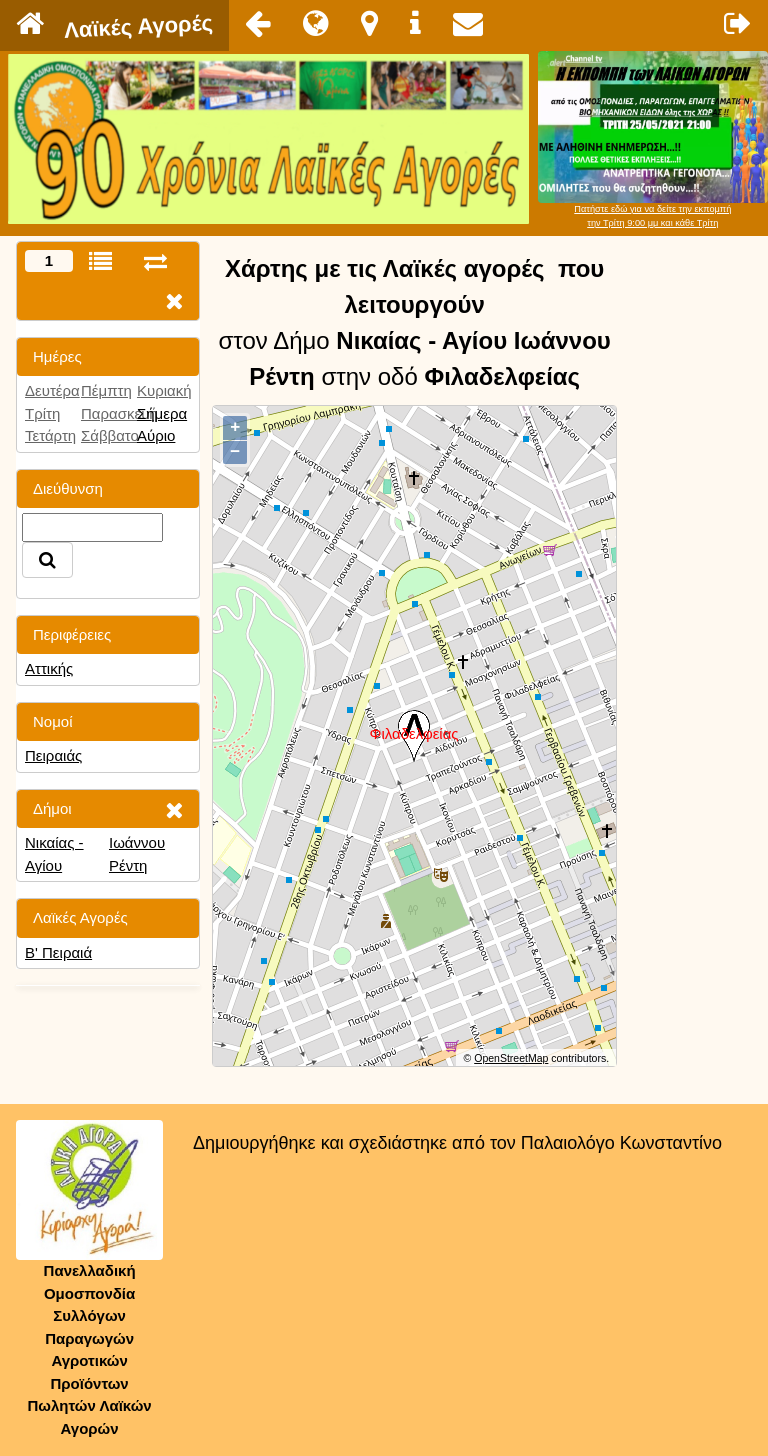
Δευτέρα (52, 390)
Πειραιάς (53, 755)
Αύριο (156, 435)
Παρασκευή (119, 413)
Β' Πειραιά (58, 952)
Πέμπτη (106, 390)
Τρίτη (42, 413)
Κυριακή (164, 390)
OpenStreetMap (511, 1058)
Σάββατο (110, 435)
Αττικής (49, 668)
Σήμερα (162, 413)
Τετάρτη (50, 435)
